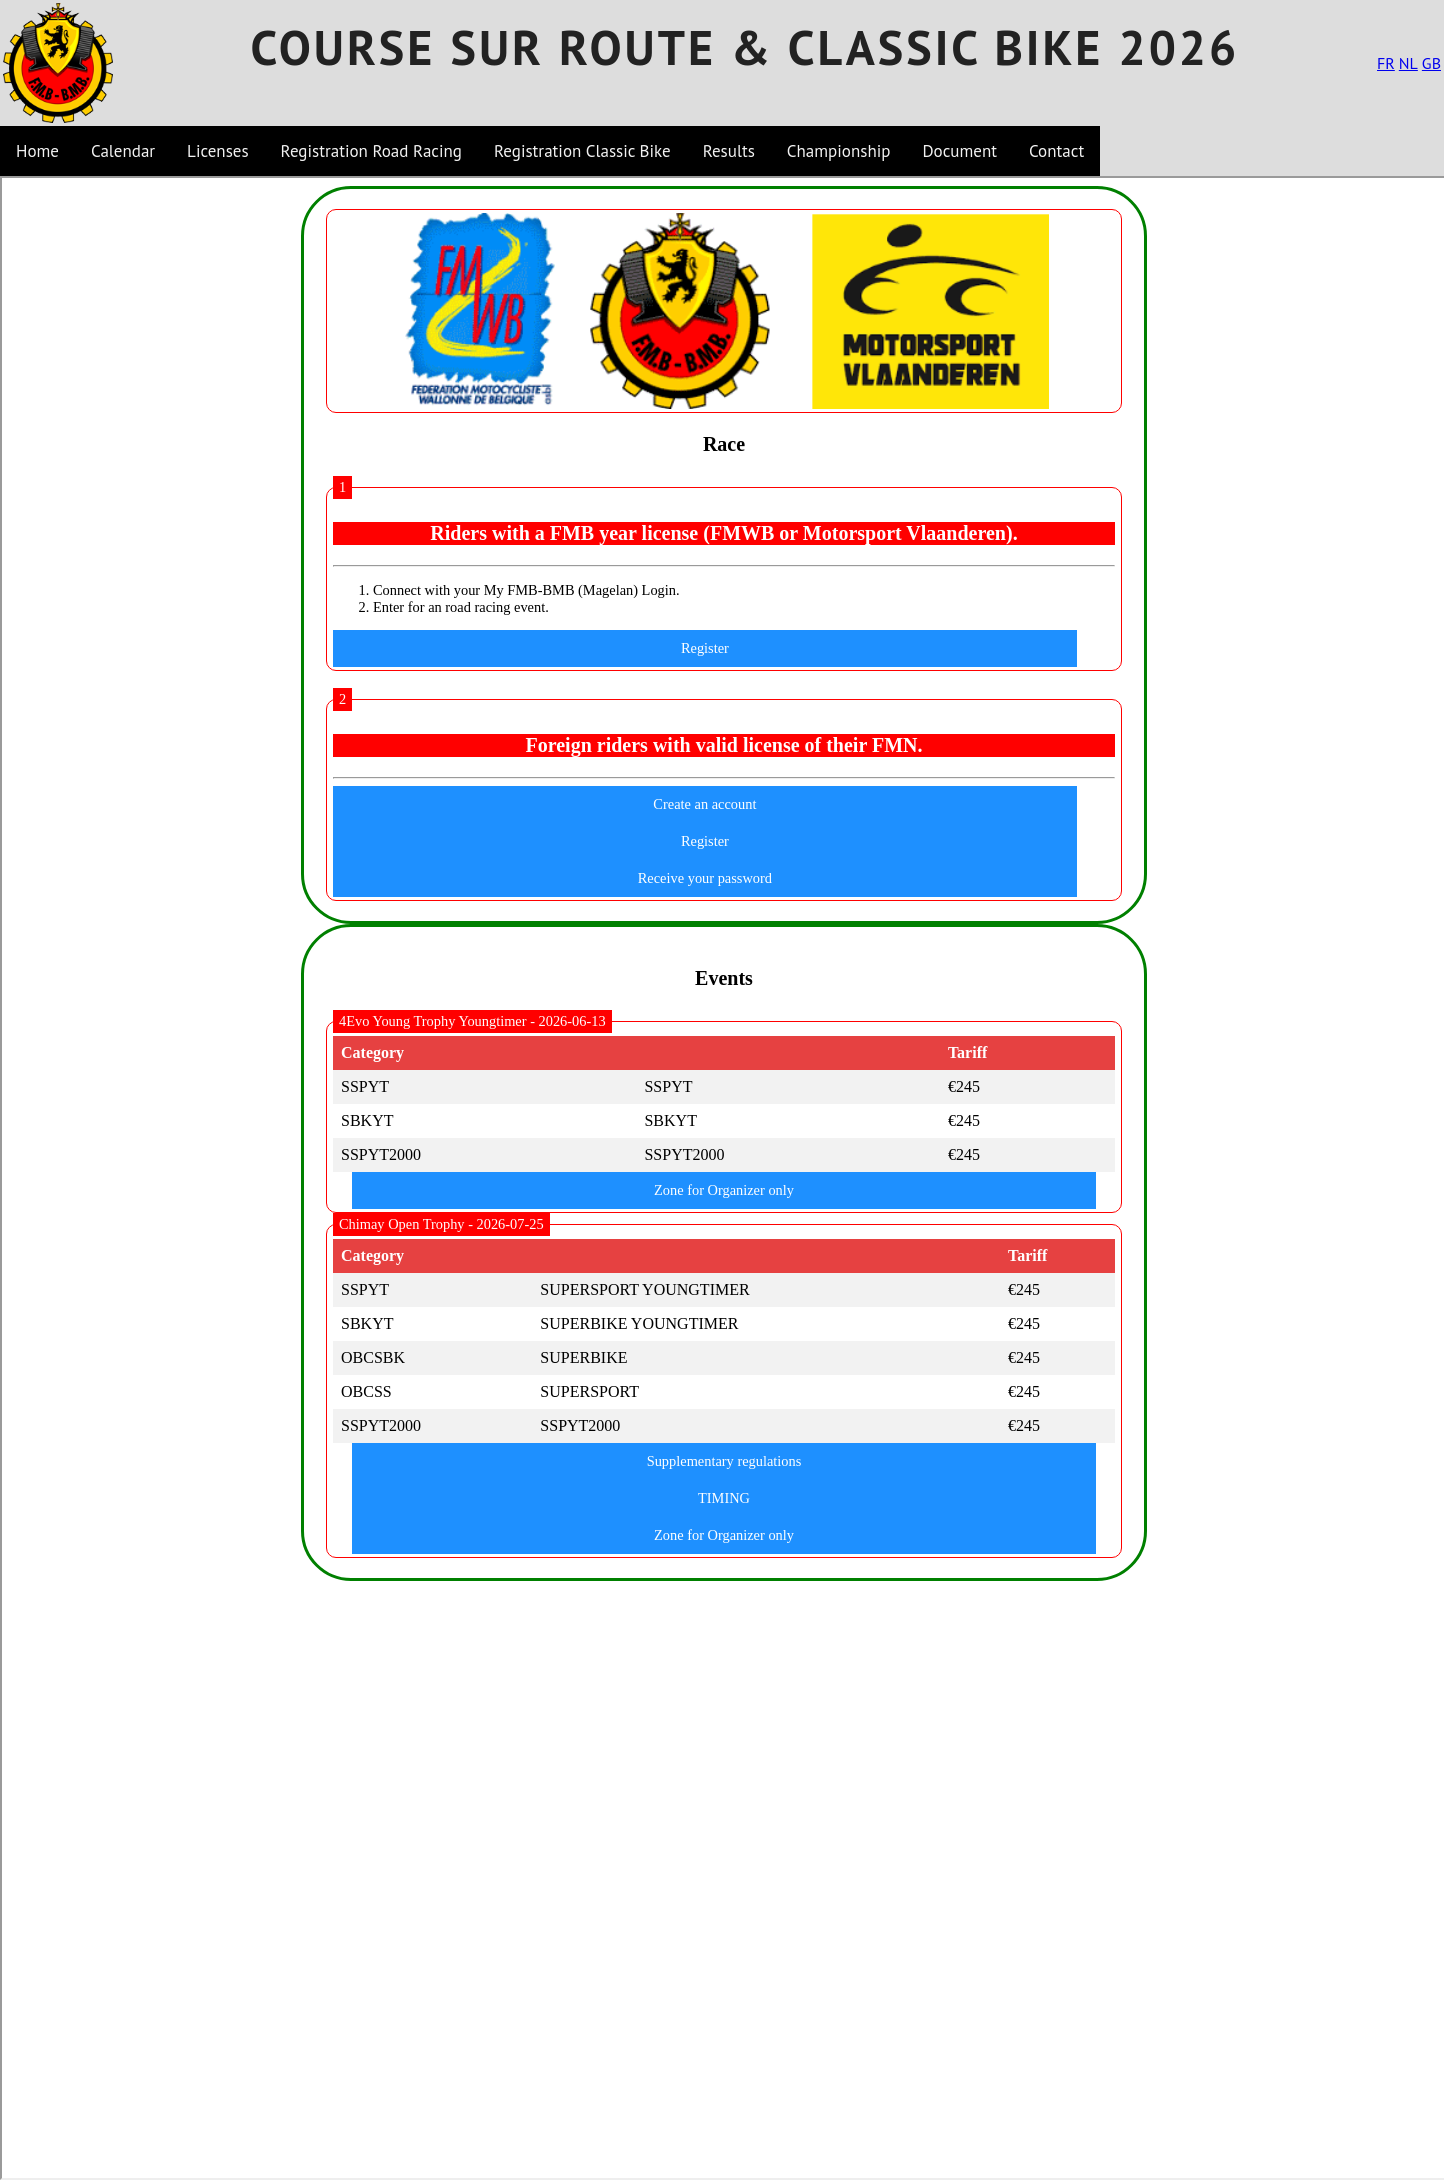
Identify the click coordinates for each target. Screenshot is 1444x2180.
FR (1386, 63)
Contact (1056, 151)
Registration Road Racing (371, 151)
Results (729, 151)
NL (1408, 63)
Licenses (218, 151)
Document (959, 151)
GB (1431, 63)
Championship (839, 151)
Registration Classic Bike (582, 151)
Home (37, 151)
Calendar (123, 151)
